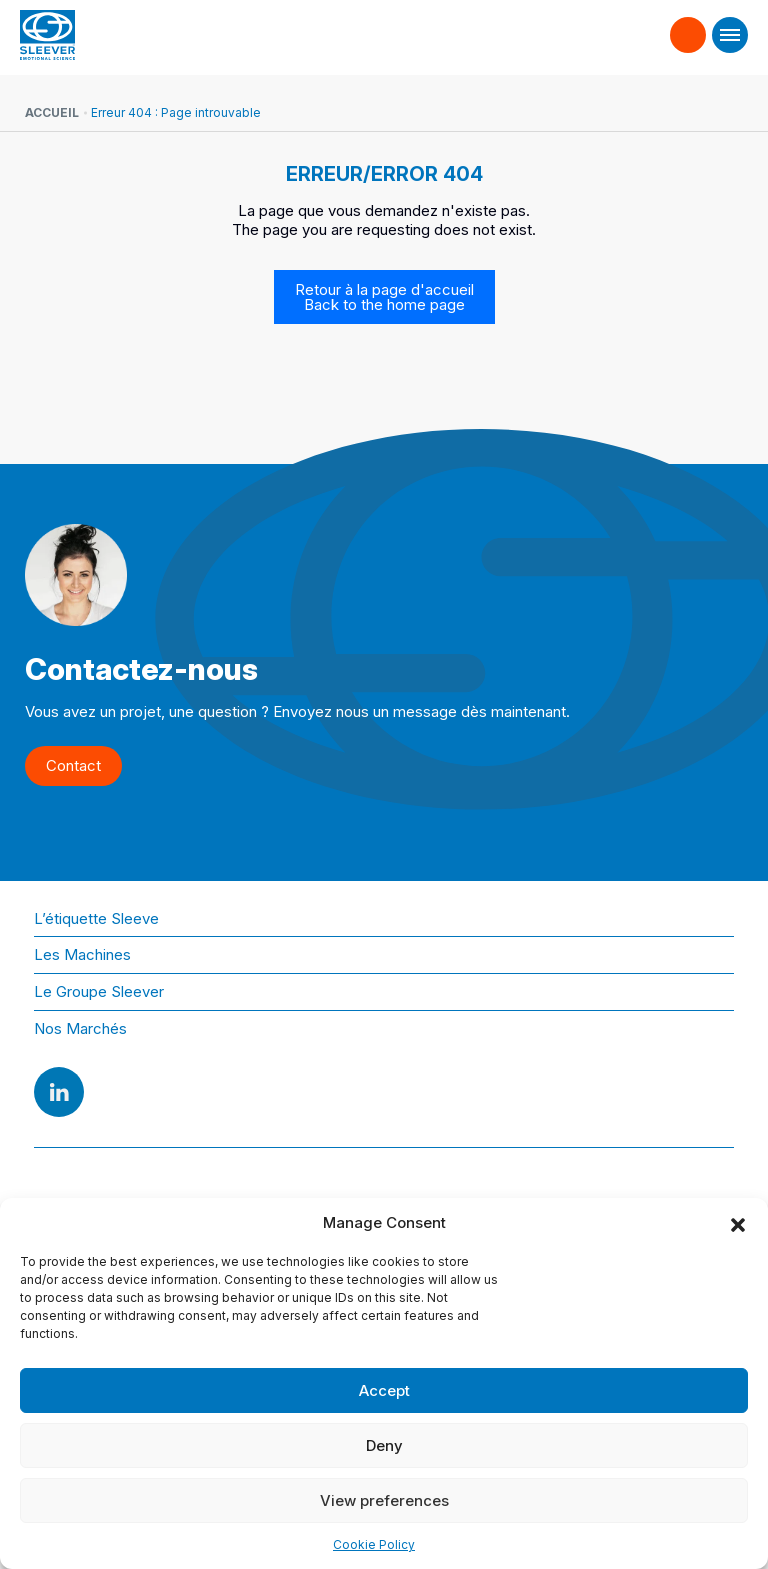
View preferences (384, 1500)
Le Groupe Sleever (99, 991)
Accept (384, 1390)
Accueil (52, 112)
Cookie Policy (374, 1544)
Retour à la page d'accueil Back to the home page (384, 297)
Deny (384, 1445)
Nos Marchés (80, 1028)
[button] (738, 1223)
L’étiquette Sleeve (96, 918)
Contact (688, 26)
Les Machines (82, 954)
